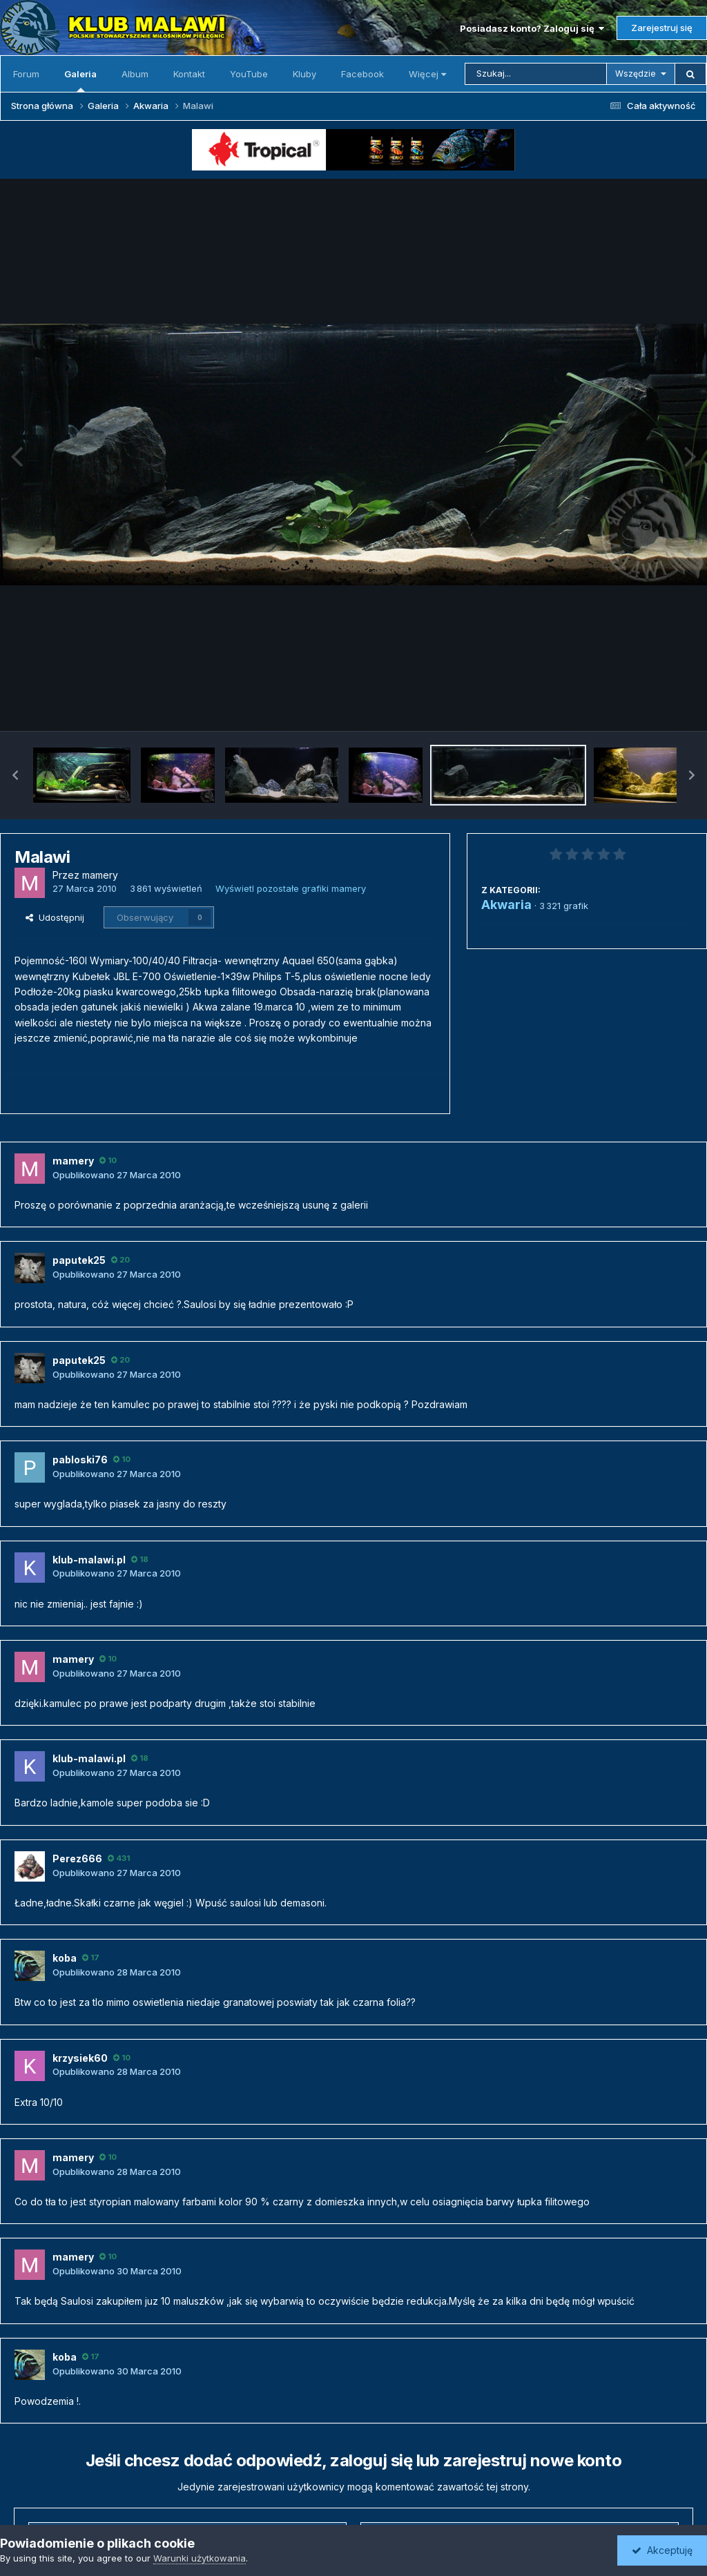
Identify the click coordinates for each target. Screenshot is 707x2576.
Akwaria (506, 904)
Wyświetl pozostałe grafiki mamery (290, 888)
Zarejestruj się (662, 27)
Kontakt (189, 73)
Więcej (427, 73)
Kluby (304, 73)
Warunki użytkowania (199, 2558)
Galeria (80, 80)
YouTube (249, 73)
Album (135, 73)
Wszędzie (635, 73)
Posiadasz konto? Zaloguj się (532, 28)
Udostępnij (55, 917)
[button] (15, 775)
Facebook (362, 73)
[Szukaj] (535, 74)
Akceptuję (662, 2550)
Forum (26, 73)
